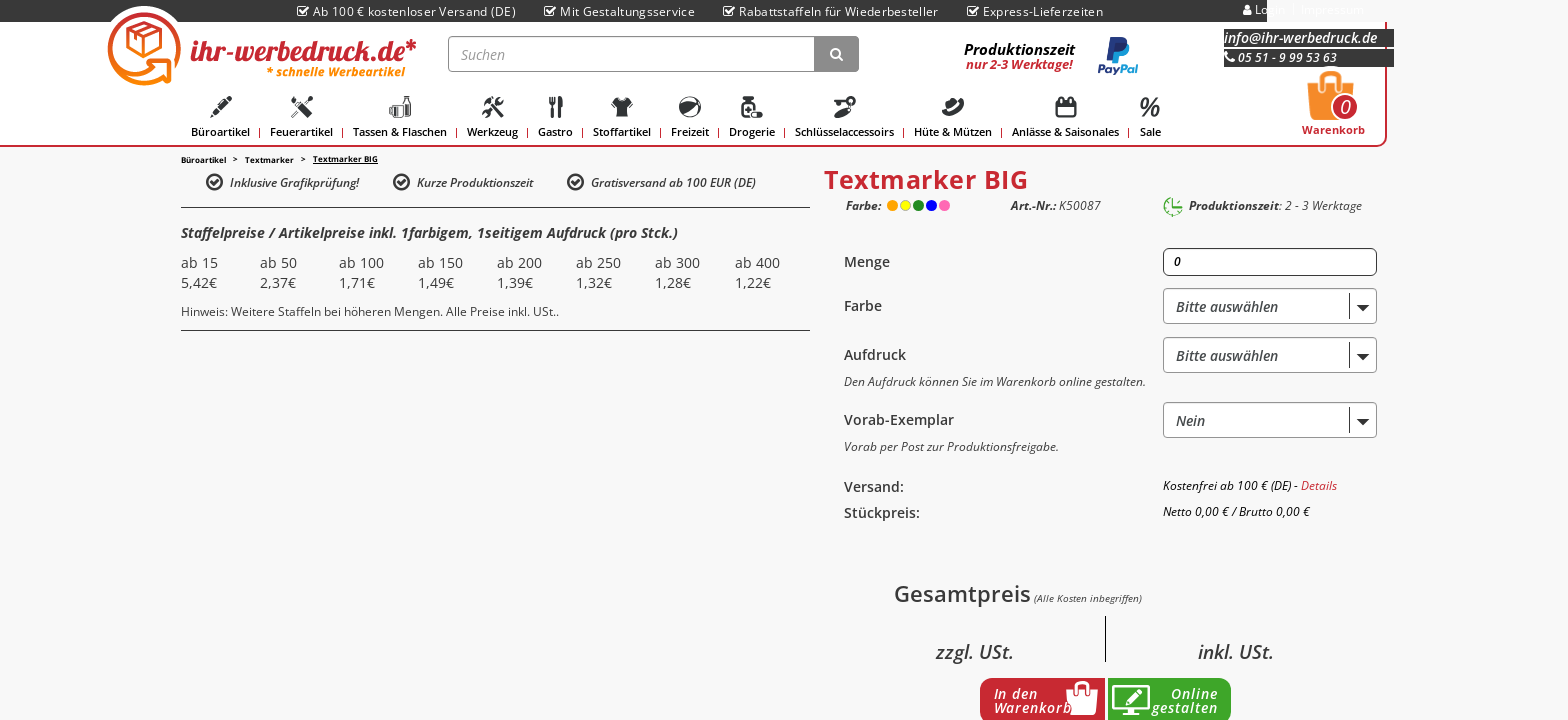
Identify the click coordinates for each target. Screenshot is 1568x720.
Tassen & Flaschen (400, 117)
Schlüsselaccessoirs (844, 117)
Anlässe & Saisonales (1065, 117)
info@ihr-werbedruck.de (1300, 37)
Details (1319, 485)
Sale (1150, 117)
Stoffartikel (622, 117)
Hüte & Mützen (953, 117)
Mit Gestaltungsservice (619, 11)
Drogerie (752, 117)
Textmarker (269, 159)
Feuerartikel (301, 117)
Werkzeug (492, 117)
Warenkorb (1333, 109)
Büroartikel (220, 117)
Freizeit (690, 117)
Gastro (555, 117)
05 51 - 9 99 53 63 (1280, 57)
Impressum (1332, 9)
